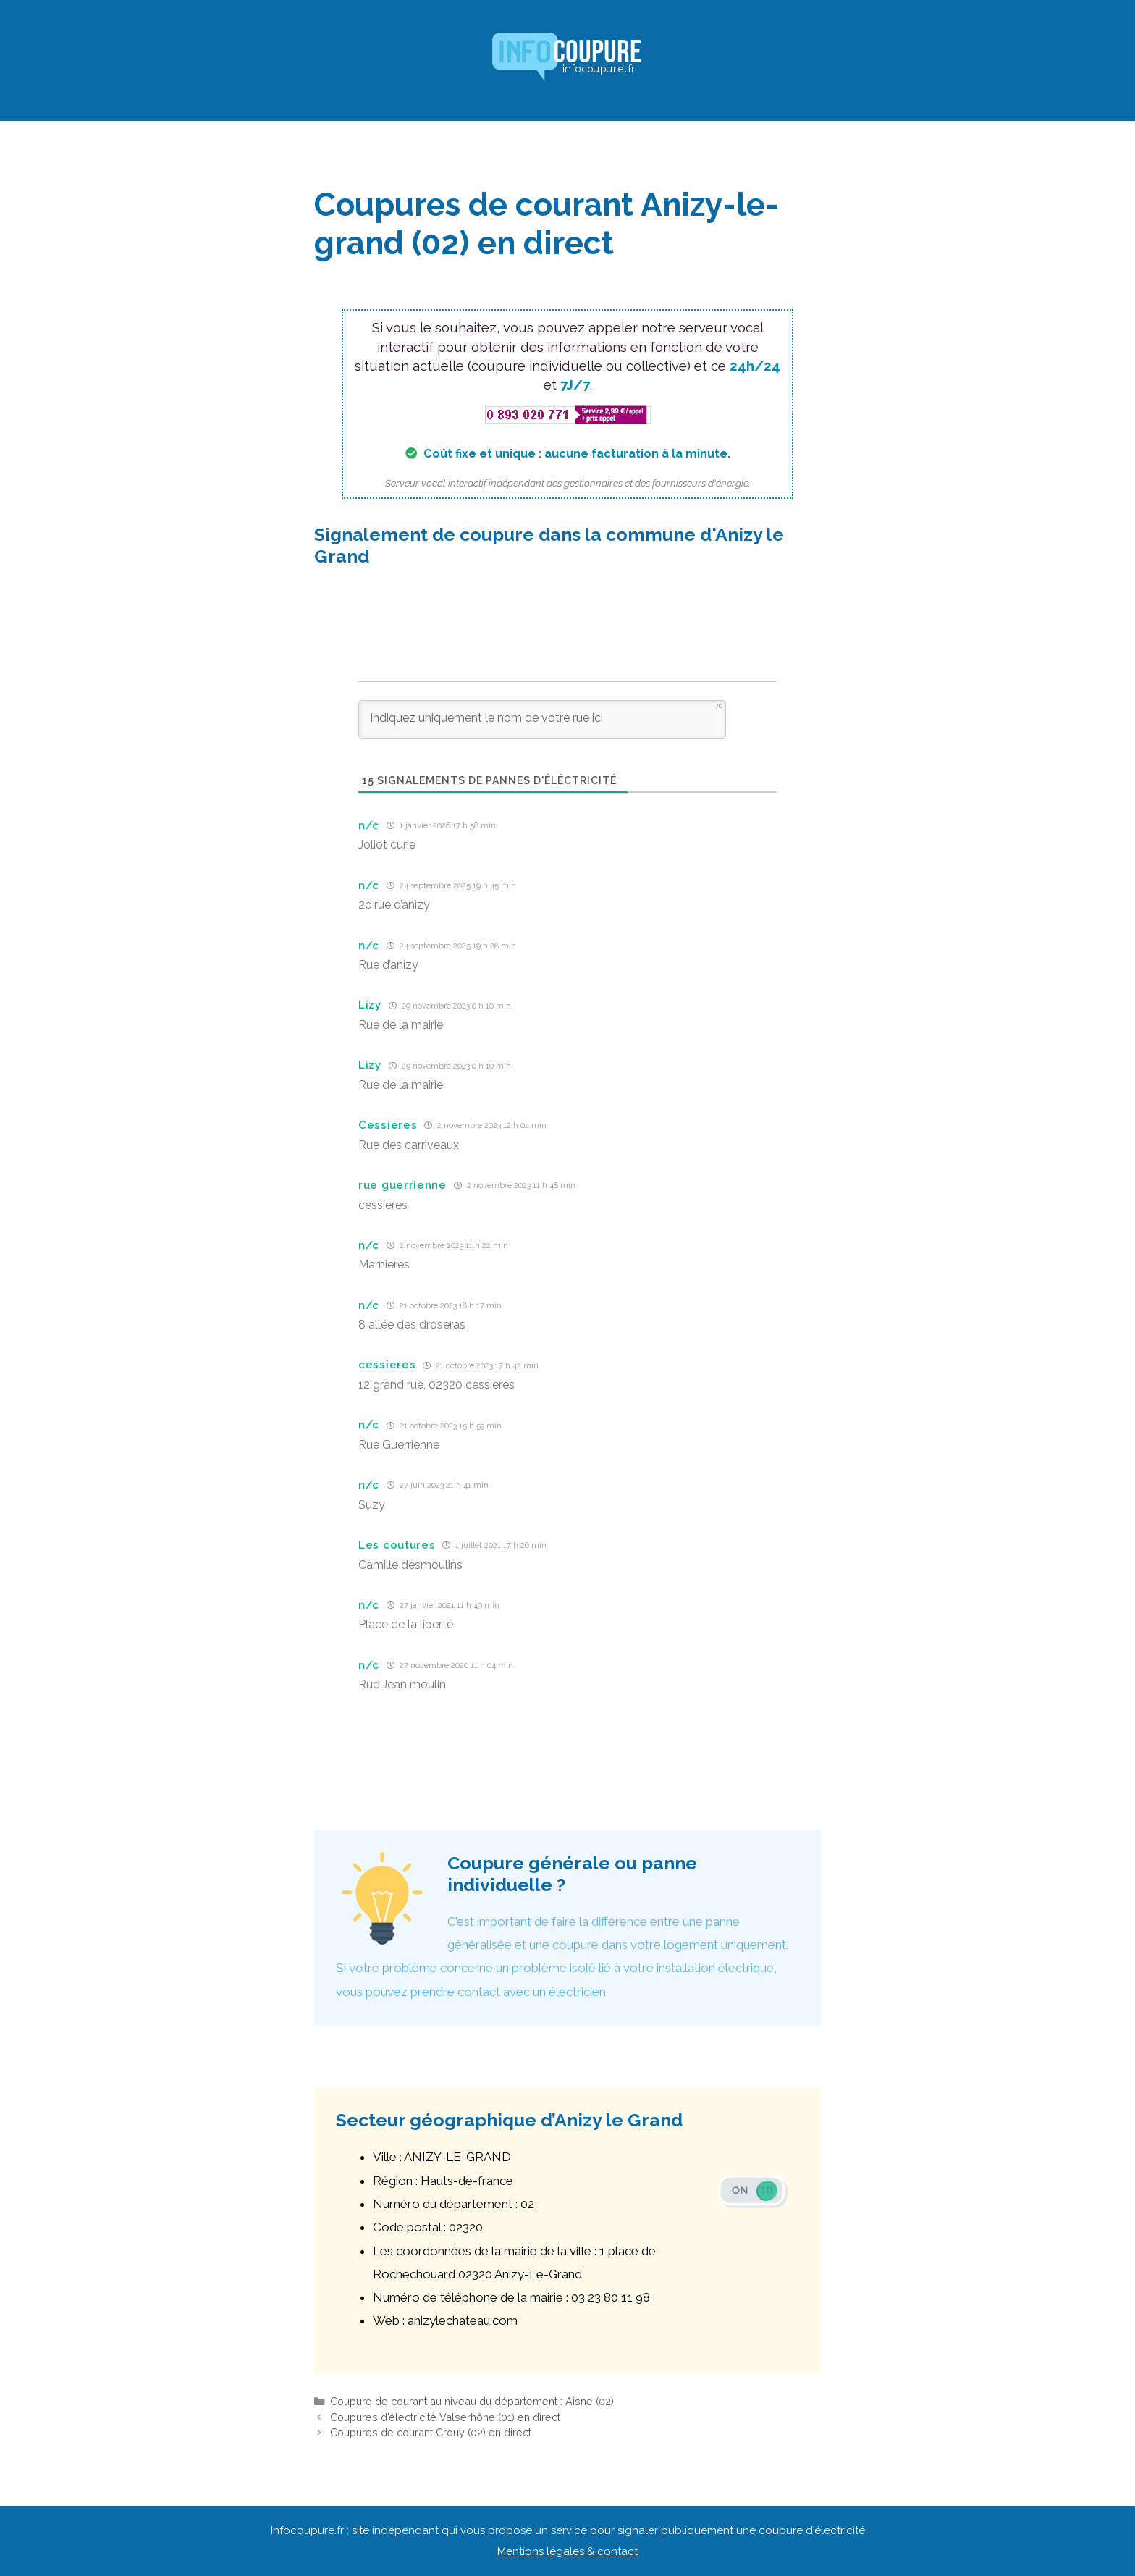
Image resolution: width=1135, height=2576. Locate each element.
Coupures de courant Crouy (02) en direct (430, 2432)
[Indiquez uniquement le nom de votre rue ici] (542, 719)
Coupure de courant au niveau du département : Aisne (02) (472, 2401)
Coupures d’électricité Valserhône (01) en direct (445, 2417)
